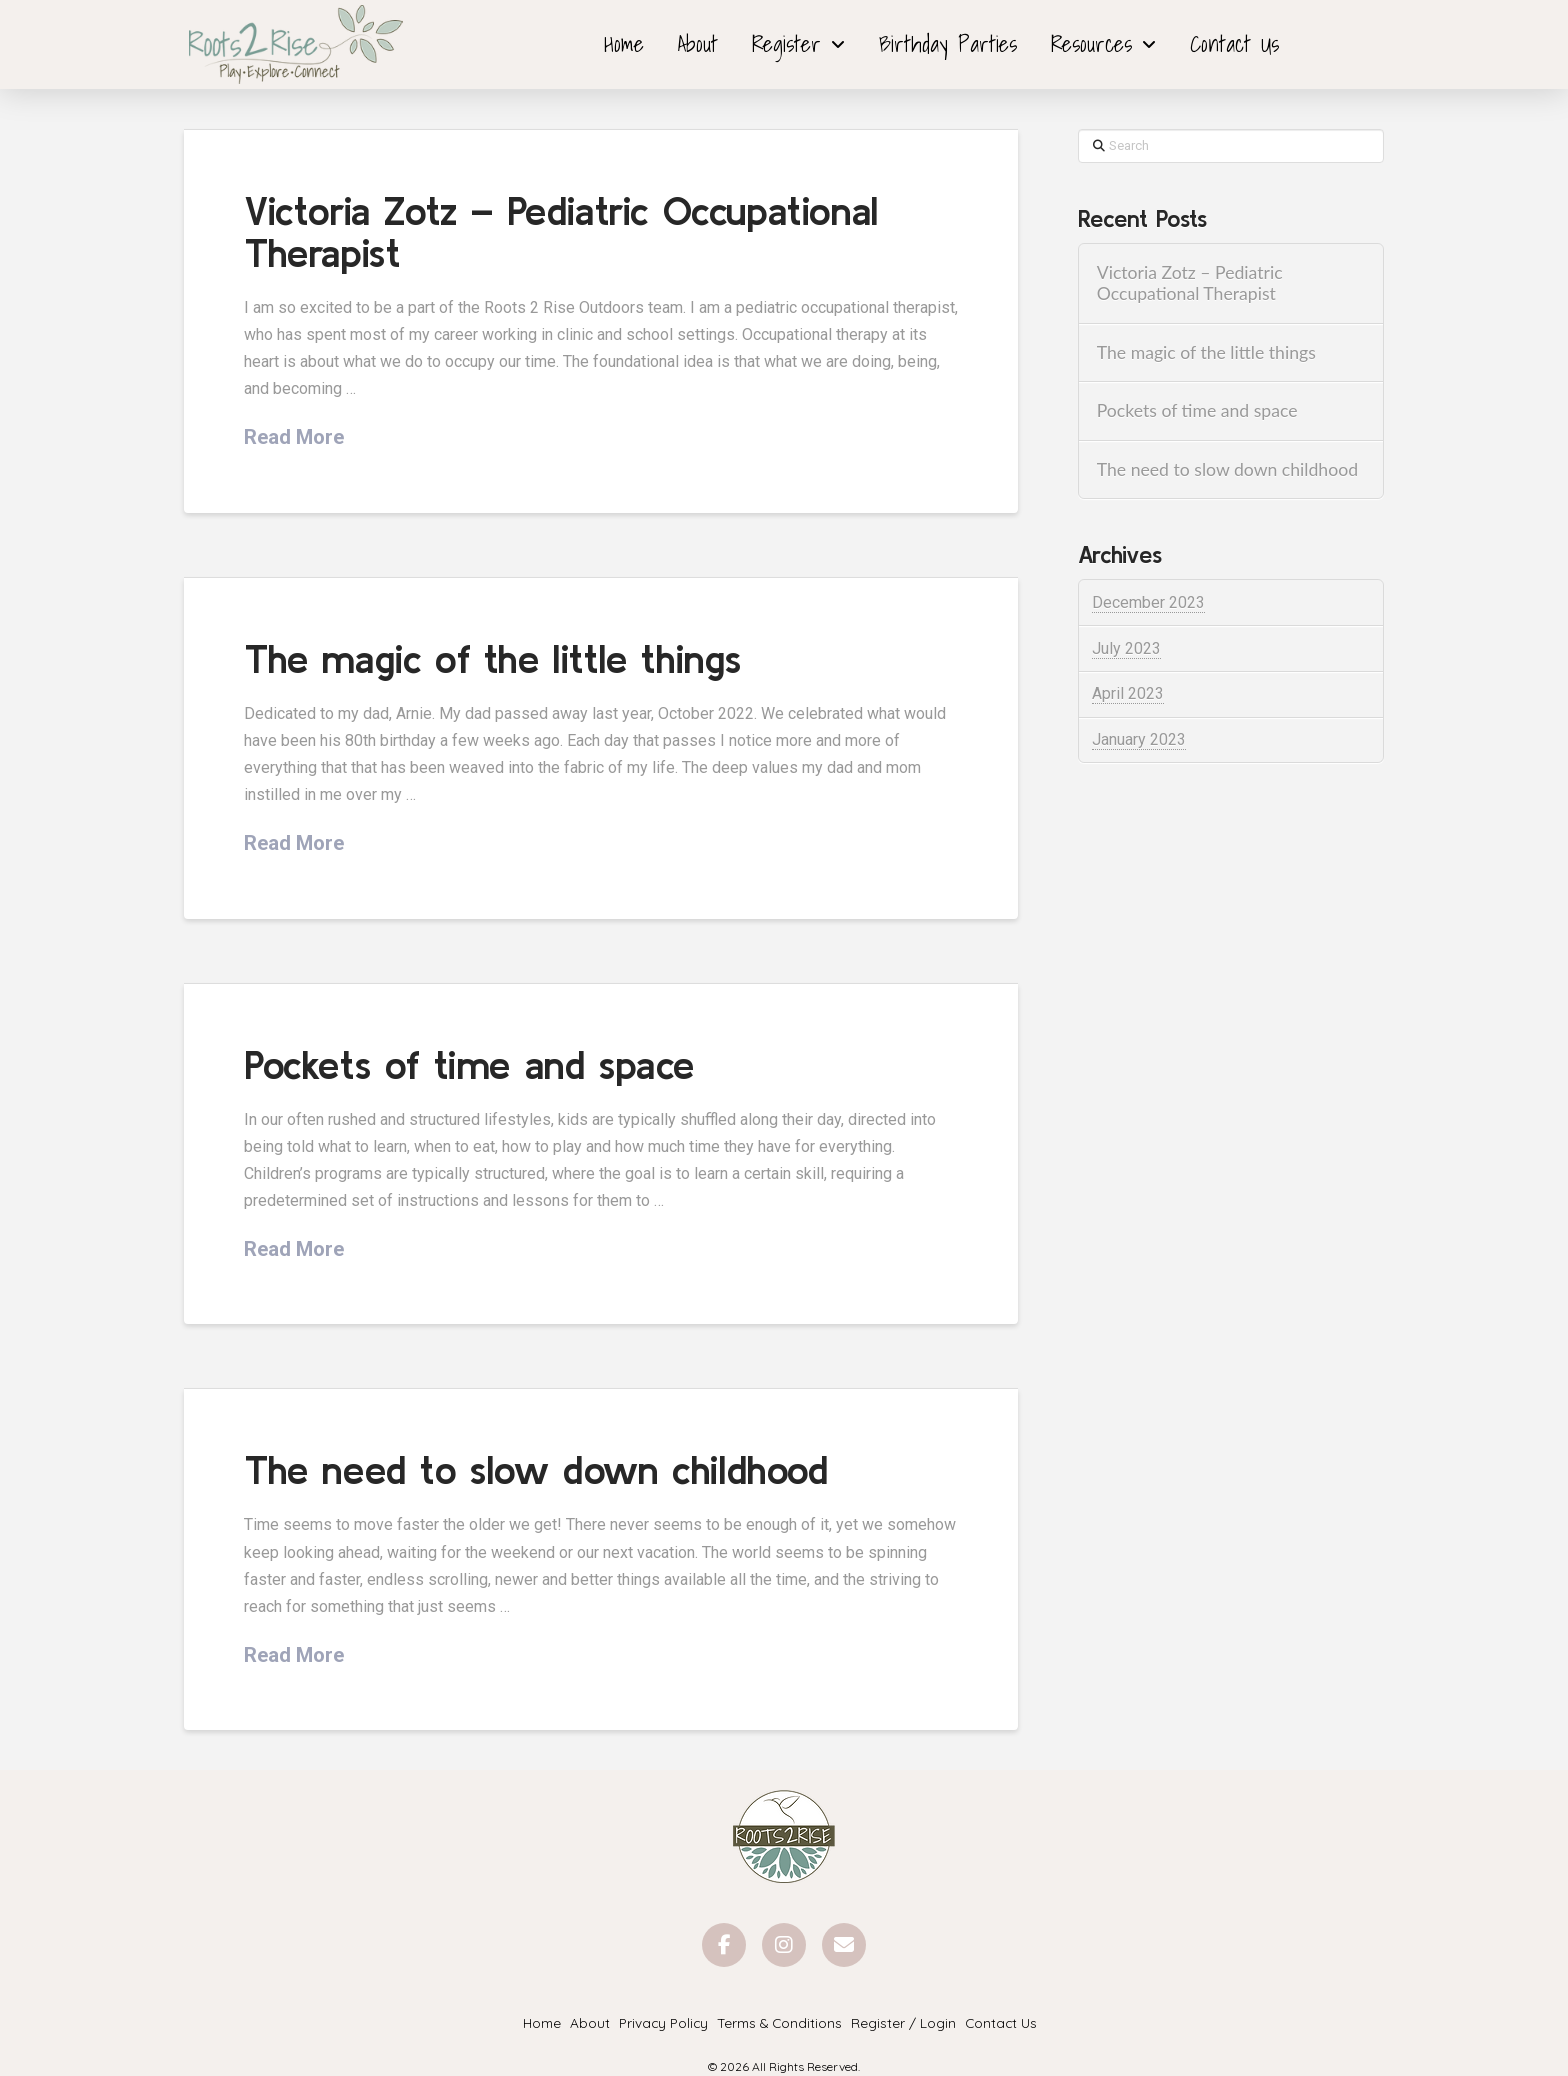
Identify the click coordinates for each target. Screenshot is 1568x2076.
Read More (294, 437)
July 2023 (1126, 648)
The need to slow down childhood (536, 1469)
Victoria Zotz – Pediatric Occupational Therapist (561, 231)
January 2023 (1139, 739)
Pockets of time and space (469, 1064)
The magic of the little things (492, 658)
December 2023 (1148, 602)
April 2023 (1128, 693)
